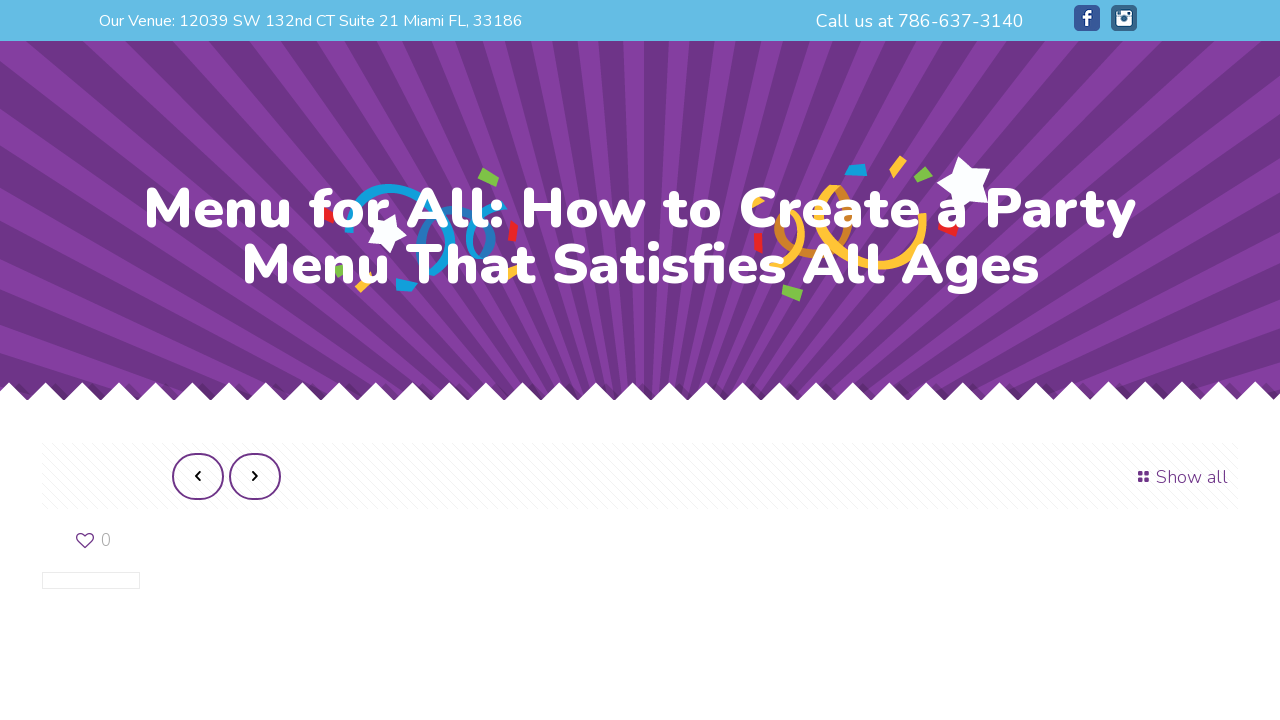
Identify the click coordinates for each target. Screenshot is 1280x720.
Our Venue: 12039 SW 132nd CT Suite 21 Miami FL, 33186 (311, 21)
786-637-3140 (961, 21)
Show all (1179, 477)
